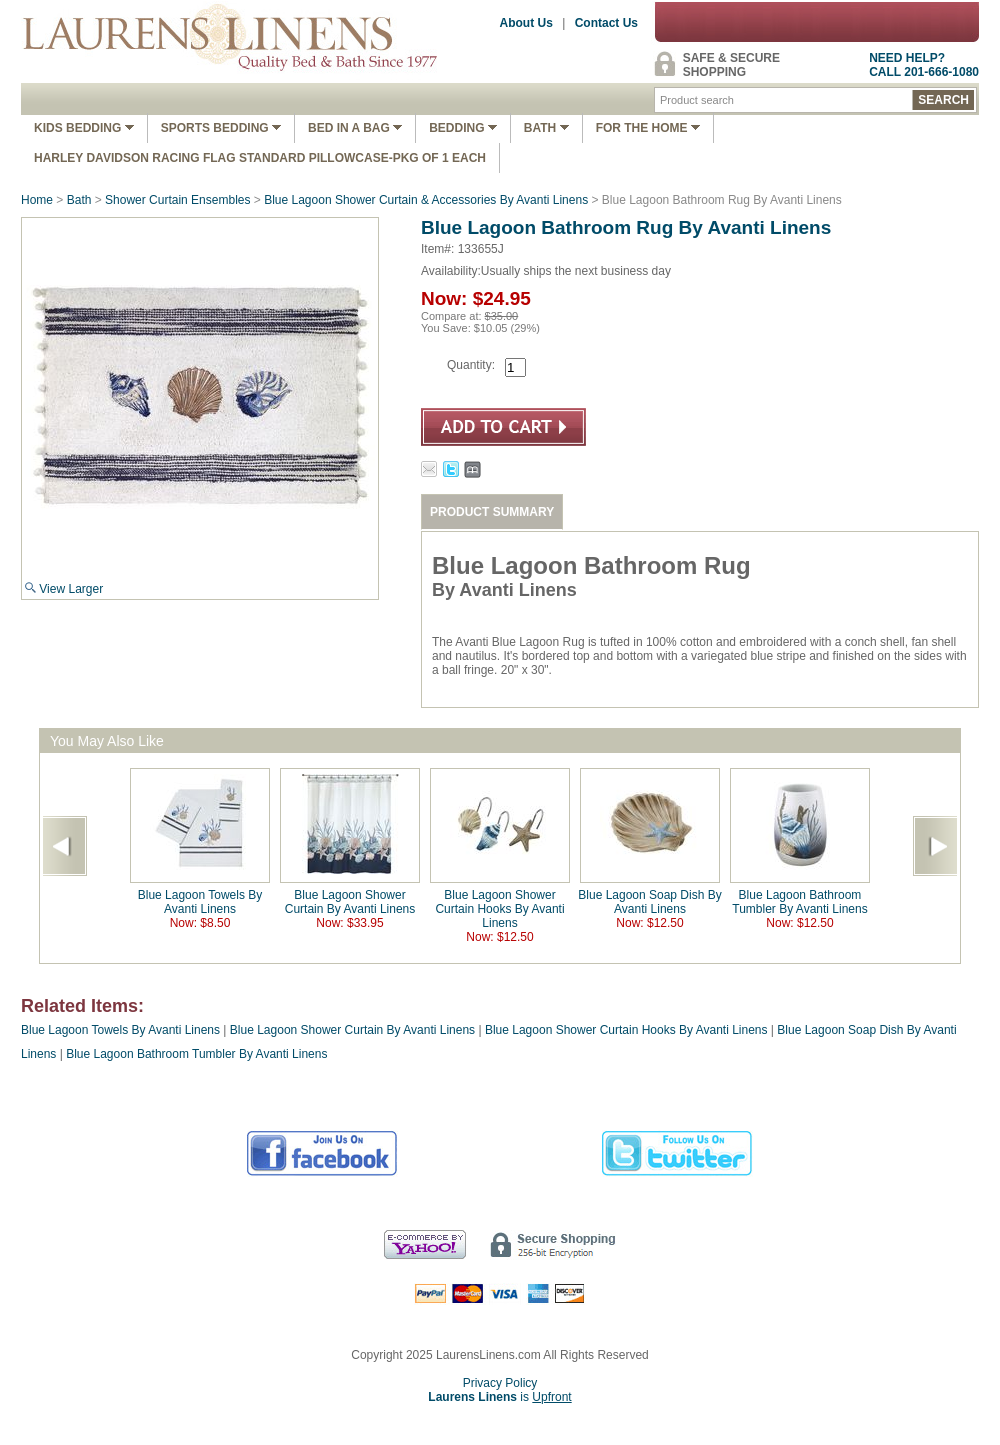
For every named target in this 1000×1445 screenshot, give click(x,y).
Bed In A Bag (355, 128)
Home (37, 200)
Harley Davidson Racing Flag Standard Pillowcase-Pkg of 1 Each (260, 158)
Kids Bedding (84, 128)
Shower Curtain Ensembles (177, 200)
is (499, 1397)
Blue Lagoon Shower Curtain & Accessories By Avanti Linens (426, 200)
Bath (546, 128)
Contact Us (606, 23)
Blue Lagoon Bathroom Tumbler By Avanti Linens (799, 902)
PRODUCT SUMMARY (492, 512)
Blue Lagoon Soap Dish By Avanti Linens (649, 902)
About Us (526, 23)
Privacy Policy (500, 1383)
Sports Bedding (221, 128)
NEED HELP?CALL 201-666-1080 (924, 65)
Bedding (463, 128)
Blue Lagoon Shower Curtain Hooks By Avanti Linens (499, 909)
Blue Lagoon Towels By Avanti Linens (200, 902)
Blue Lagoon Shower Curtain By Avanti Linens (350, 902)
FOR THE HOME (648, 128)
